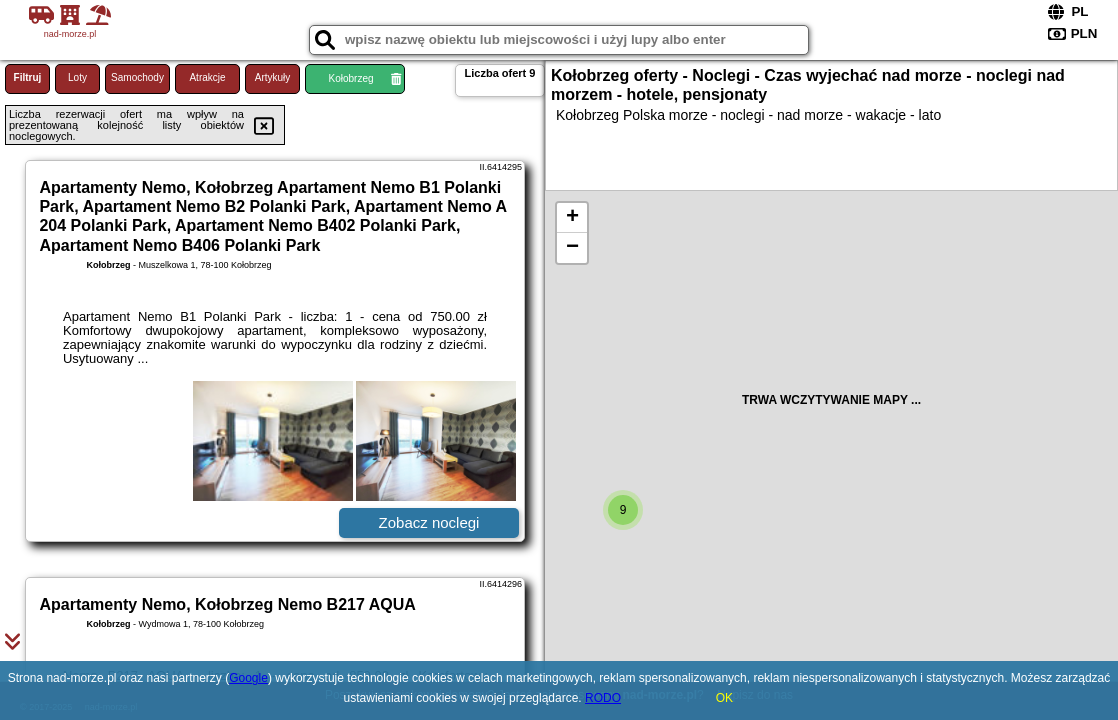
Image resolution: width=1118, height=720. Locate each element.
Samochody (137, 77)
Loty (77, 77)
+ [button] (572, 218)
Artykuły (273, 77)
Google (248, 678)
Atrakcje (207, 77)
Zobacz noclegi (429, 522)
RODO (603, 698)
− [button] (572, 248)
